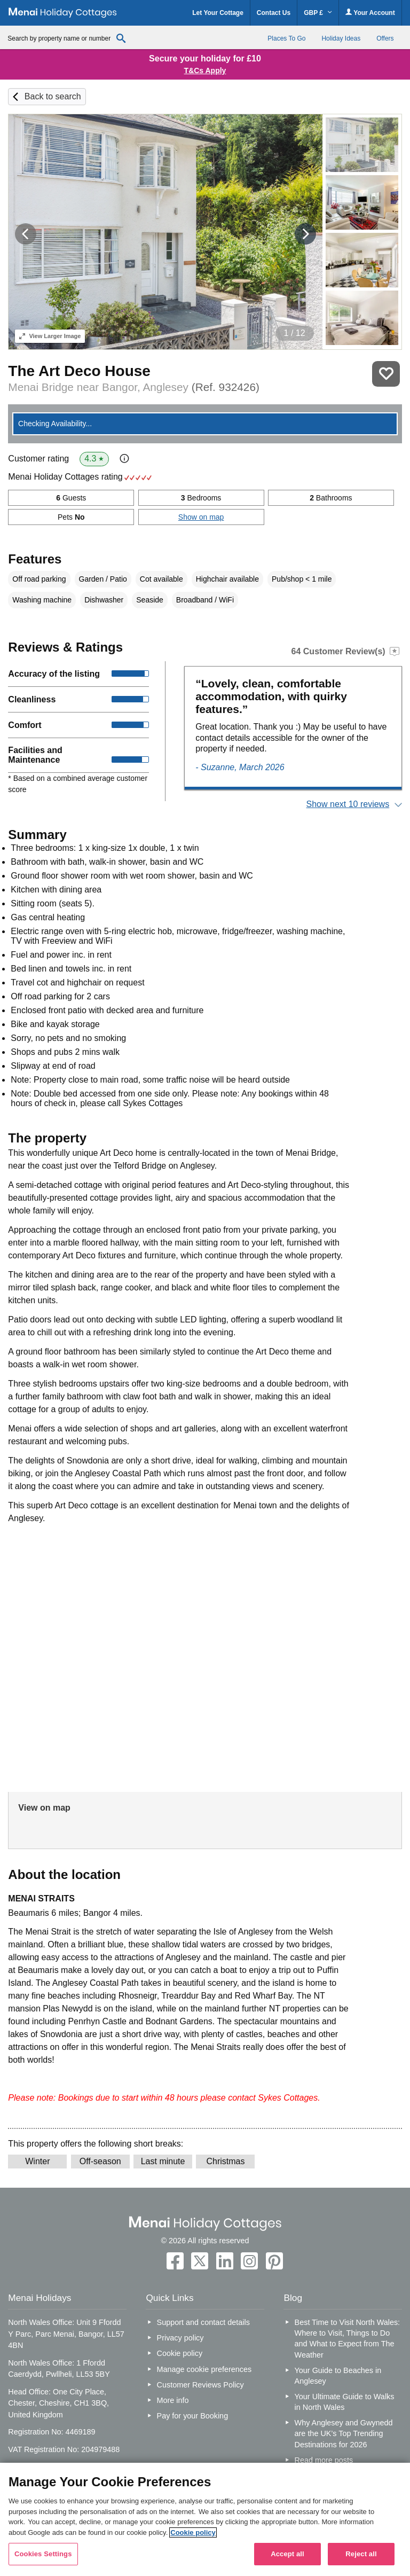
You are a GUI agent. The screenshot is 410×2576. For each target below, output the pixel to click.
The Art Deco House (79, 371)
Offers (384, 38)
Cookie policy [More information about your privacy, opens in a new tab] (193, 2532)
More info (173, 2400)
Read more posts (324, 2460)
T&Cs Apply (205, 70)
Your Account (370, 13)
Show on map (201, 517)
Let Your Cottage (217, 13)
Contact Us (273, 13)
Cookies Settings (43, 2554)
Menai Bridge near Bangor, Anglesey (133, 387)
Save (386, 374)
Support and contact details (203, 2322)
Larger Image (50, 336)
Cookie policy (180, 2353)
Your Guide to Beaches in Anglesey (338, 2375)
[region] (205, 2519)
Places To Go (286, 38)
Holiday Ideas (340, 38)
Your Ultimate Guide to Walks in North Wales (345, 2401)
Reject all (360, 2554)
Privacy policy (180, 2338)
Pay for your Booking (192, 2415)
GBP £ (318, 13)
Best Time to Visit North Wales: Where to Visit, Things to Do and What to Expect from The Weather (347, 2338)
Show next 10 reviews (348, 804)
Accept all (287, 2554)
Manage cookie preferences (204, 2369)
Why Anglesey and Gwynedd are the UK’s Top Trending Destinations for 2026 (344, 2433)
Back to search (53, 96)
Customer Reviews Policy (200, 2385)
